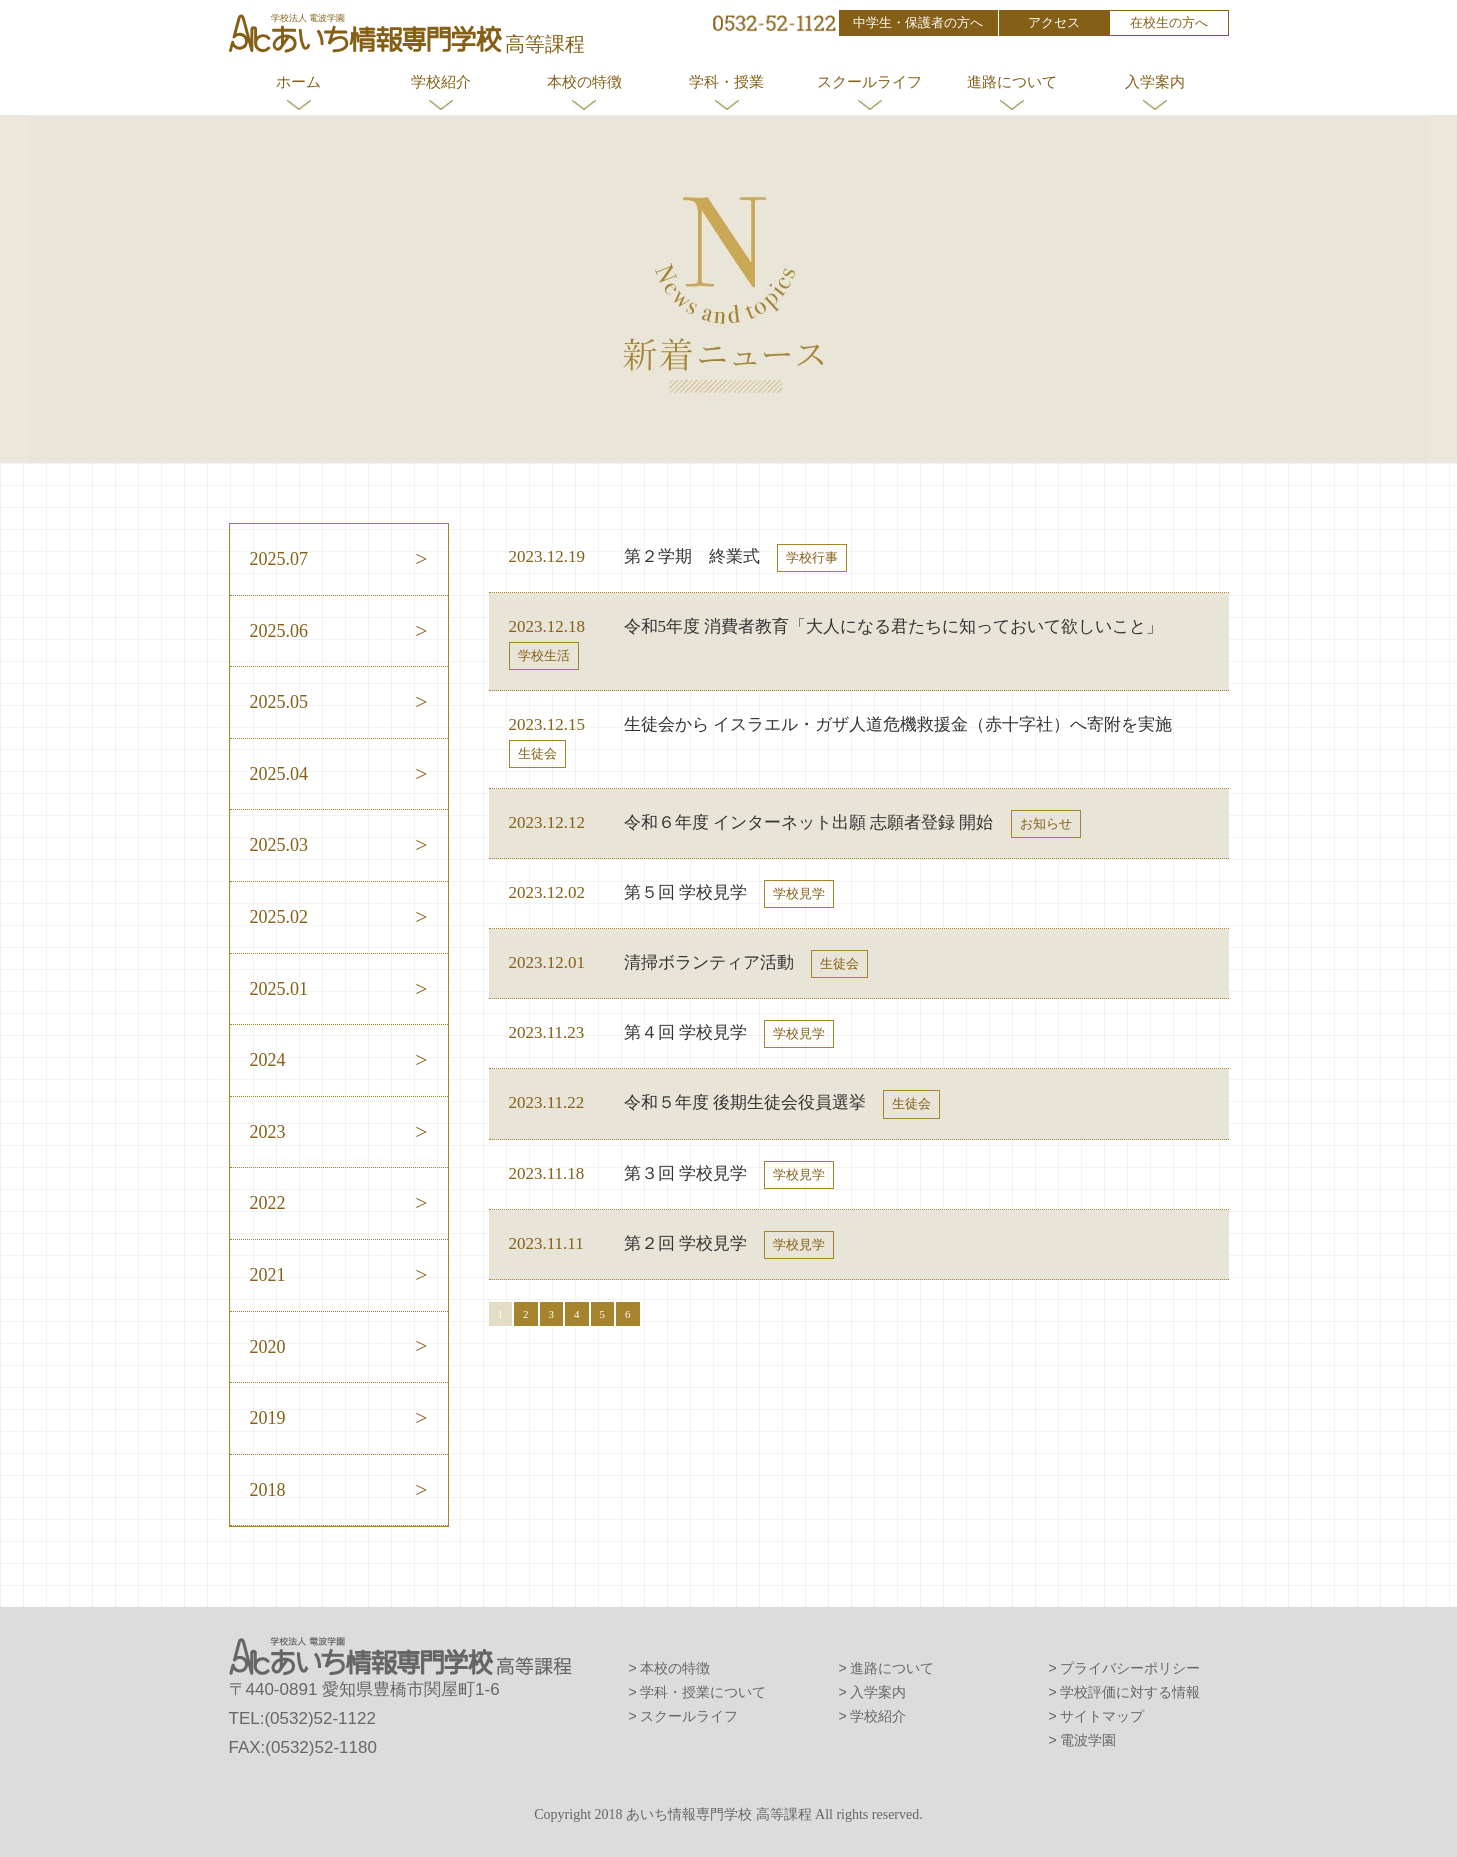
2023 (268, 1132)
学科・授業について (703, 1692)
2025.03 (279, 845)
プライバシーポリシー (1130, 1668)
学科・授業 (726, 81)
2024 (268, 1060)
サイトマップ (1102, 1716)
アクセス (1054, 22)
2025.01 (279, 989)
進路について (1012, 81)
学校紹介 (441, 81)
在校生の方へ (1169, 22)
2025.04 (279, 774)
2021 (268, 1275)
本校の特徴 (584, 81)
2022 (268, 1203)
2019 (268, 1418)
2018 (268, 1490)
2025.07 (279, 559)
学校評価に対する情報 (1130, 1692)
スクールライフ (869, 81)
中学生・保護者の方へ (918, 22)
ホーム (298, 81)
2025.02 (279, 917)
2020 (268, 1347)
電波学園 (1088, 1740)
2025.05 (279, 702)
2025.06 (279, 631)
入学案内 (1155, 81)
